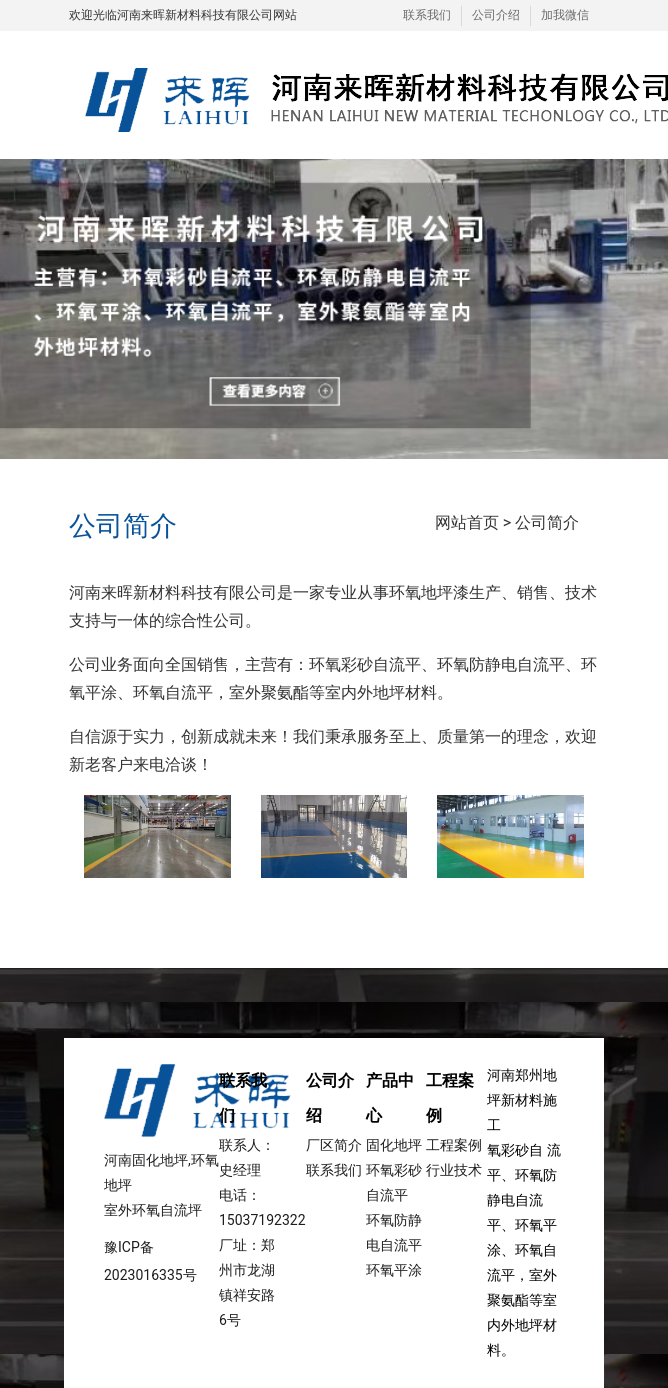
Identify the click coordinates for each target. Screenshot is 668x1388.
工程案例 (454, 1145)
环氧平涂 (394, 1270)
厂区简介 (334, 1145)
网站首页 (467, 522)
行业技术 (454, 1170)
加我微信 (565, 15)
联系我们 (427, 15)
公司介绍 (496, 15)
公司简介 (547, 522)
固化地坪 (394, 1145)
